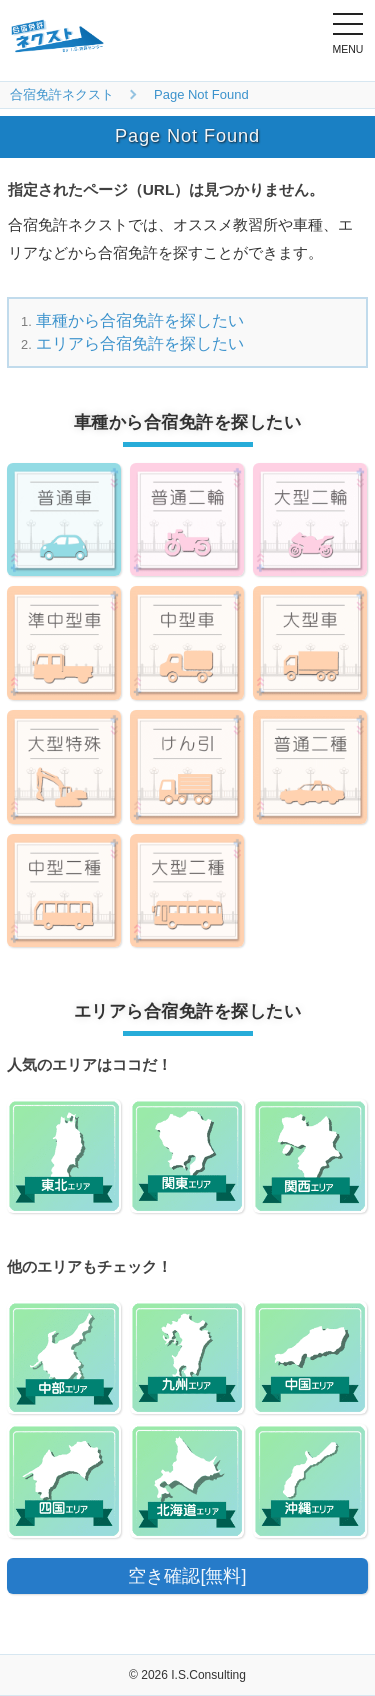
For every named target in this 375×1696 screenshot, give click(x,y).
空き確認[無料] (187, 1576)
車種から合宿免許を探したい (140, 320)
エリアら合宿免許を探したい (140, 343)
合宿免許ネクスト (62, 94)
